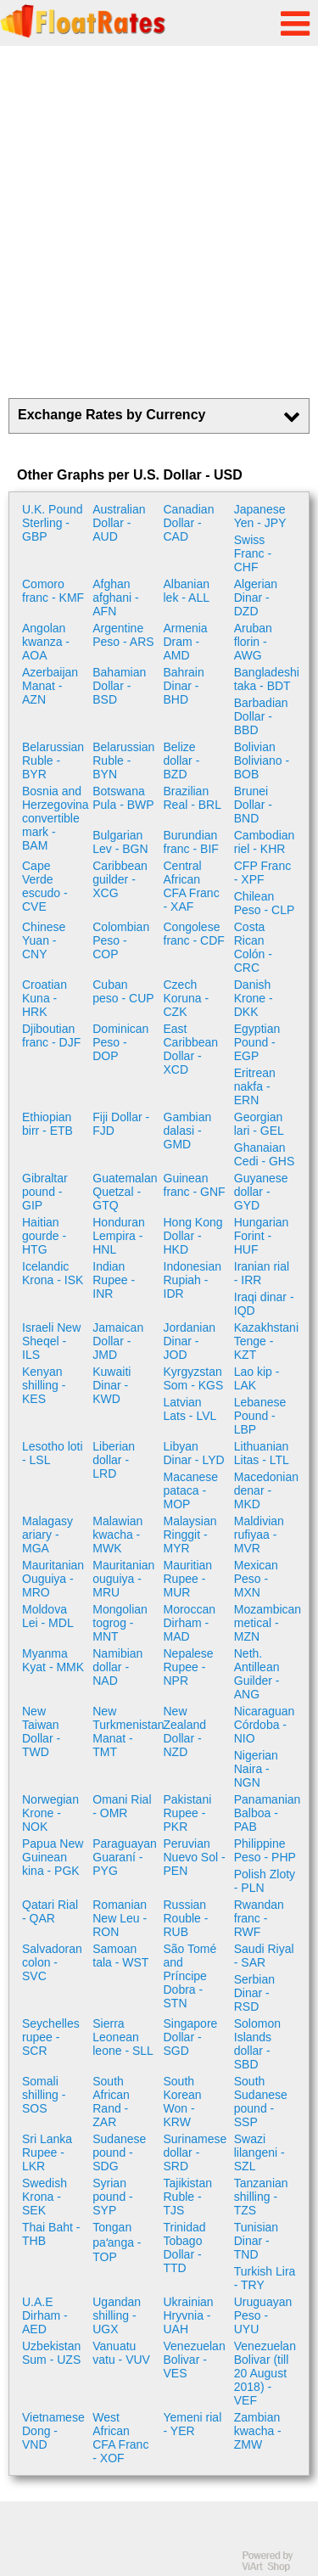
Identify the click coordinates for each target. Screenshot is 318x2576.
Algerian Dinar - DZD (255, 597)
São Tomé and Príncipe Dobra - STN (190, 1976)
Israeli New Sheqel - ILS (51, 1341)
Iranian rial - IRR (261, 1273)
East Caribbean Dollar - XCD (191, 1049)
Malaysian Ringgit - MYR (190, 1534)
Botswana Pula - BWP (122, 797)
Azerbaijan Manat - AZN (50, 685)
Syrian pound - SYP (112, 2196)
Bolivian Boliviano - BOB (261, 760)
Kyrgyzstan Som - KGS (194, 1378)
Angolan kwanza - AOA (46, 641)
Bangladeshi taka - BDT (266, 679)
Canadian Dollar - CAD (189, 522)
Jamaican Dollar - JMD (117, 1341)
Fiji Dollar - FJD (120, 1123)
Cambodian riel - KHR (264, 842)
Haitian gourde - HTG (44, 1235)
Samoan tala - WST (120, 1955)
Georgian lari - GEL (259, 1123)
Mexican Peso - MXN (256, 1578)
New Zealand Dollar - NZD (185, 1731)
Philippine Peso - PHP (265, 1850)
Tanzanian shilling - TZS (261, 2196)
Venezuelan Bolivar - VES (195, 2359)
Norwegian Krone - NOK (50, 1813)
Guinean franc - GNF (195, 1184)
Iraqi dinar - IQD (264, 1303)
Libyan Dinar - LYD (194, 1453)
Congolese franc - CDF (194, 933)
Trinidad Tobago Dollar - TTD (185, 2247)
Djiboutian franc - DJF (51, 1035)
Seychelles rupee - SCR (51, 2037)
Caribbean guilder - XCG (120, 879)
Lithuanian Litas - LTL (261, 1453)
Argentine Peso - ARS (122, 634)
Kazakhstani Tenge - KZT (266, 1341)
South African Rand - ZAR (111, 2101)
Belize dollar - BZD (182, 760)
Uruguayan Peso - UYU (263, 2315)
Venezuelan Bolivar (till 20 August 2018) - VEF (265, 2373)
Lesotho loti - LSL (52, 1453)
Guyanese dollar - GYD (261, 1191)
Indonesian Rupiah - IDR (193, 1280)
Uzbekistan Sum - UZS (51, 2352)
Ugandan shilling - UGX (116, 2315)
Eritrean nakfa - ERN (255, 1086)
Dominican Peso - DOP (120, 1042)
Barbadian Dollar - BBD (261, 716)
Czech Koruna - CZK (186, 998)
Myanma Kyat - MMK (53, 1660)
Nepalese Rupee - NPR (189, 1667)
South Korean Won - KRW (183, 2101)
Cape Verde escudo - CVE (45, 886)
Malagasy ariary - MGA (47, 1534)
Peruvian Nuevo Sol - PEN (195, 1857)
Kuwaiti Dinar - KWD (111, 1385)
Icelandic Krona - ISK (52, 1273)
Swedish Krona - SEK (44, 2196)
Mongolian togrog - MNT (120, 1622)
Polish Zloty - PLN (264, 1880)
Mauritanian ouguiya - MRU (123, 1578)
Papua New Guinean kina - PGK (52, 1857)
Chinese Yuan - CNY (43, 940)
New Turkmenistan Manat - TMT (125, 1731)
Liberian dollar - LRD (113, 1460)
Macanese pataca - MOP (191, 1490)
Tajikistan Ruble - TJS (188, 2196)
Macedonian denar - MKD (266, 1490)
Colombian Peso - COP (120, 940)
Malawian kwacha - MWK (117, 1534)
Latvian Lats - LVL (190, 1409)
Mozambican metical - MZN (267, 1622)
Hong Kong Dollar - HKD (193, 1235)
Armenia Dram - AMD (186, 641)
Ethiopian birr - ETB (47, 1123)
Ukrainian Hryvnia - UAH (189, 2315)
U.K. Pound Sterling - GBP (52, 522)
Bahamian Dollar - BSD (119, 685)
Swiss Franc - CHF (252, 553)
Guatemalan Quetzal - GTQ (124, 1191)
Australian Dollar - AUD (118, 522)
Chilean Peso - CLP (264, 903)
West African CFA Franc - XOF (120, 2437)
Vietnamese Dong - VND (53, 2430)
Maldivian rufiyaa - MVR (259, 1534)
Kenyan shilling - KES (43, 1385)
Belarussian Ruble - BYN (123, 760)
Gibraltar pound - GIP (45, 1191)
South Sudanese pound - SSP (260, 2101)
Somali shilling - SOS (43, 2094)
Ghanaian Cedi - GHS (264, 1154)
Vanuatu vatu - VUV (121, 2352)
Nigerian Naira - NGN (256, 1768)
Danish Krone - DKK (253, 998)
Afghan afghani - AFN (115, 597)
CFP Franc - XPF (262, 872)
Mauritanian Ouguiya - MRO (53, 1578)
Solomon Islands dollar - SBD (257, 2044)
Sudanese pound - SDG (119, 2152)
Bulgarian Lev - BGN (120, 842)
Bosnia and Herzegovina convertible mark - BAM (55, 818)
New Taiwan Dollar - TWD (41, 1731)
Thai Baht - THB (51, 2234)
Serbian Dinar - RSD (254, 1993)
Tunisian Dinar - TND (256, 2240)
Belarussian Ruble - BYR (53, 760)
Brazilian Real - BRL (192, 797)
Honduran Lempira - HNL (118, 1235)
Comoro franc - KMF (53, 590)
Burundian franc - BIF (191, 842)
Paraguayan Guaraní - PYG (124, 1857)
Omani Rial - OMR (121, 1806)
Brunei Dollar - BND (253, 804)
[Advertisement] (159, 222)
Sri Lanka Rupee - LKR (47, 2152)
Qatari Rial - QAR (50, 1911)
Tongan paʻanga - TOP (116, 2242)
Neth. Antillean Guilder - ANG (257, 1674)
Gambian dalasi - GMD (188, 1130)
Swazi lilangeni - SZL (259, 2152)
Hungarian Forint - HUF (261, 1235)
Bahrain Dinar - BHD (184, 685)
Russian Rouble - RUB (186, 1918)
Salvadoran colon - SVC (52, 1962)
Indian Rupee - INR (113, 1280)
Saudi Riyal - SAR (264, 1955)
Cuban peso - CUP (122, 991)
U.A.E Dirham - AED (45, 2315)
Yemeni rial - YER (193, 2424)
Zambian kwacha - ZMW (258, 2430)
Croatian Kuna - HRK (44, 998)
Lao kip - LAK (257, 1378)
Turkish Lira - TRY (265, 2278)
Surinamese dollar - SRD (195, 2152)
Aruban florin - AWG (253, 641)
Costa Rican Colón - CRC (253, 947)
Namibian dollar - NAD (117, 1667)
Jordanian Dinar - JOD (190, 1341)
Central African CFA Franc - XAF (192, 886)
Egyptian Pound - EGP (257, 1042)
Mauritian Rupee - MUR (188, 1578)
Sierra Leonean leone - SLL (122, 2037)
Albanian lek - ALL (187, 590)
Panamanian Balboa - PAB (267, 1813)
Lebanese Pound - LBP (260, 1415)
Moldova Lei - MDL (48, 1616)
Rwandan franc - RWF (259, 1918)
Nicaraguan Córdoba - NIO (264, 1724)
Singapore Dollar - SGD (191, 2037)
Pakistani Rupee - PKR (188, 1813)
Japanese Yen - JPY (260, 516)
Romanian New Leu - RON (119, 1918)
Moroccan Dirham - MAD (189, 1622)
